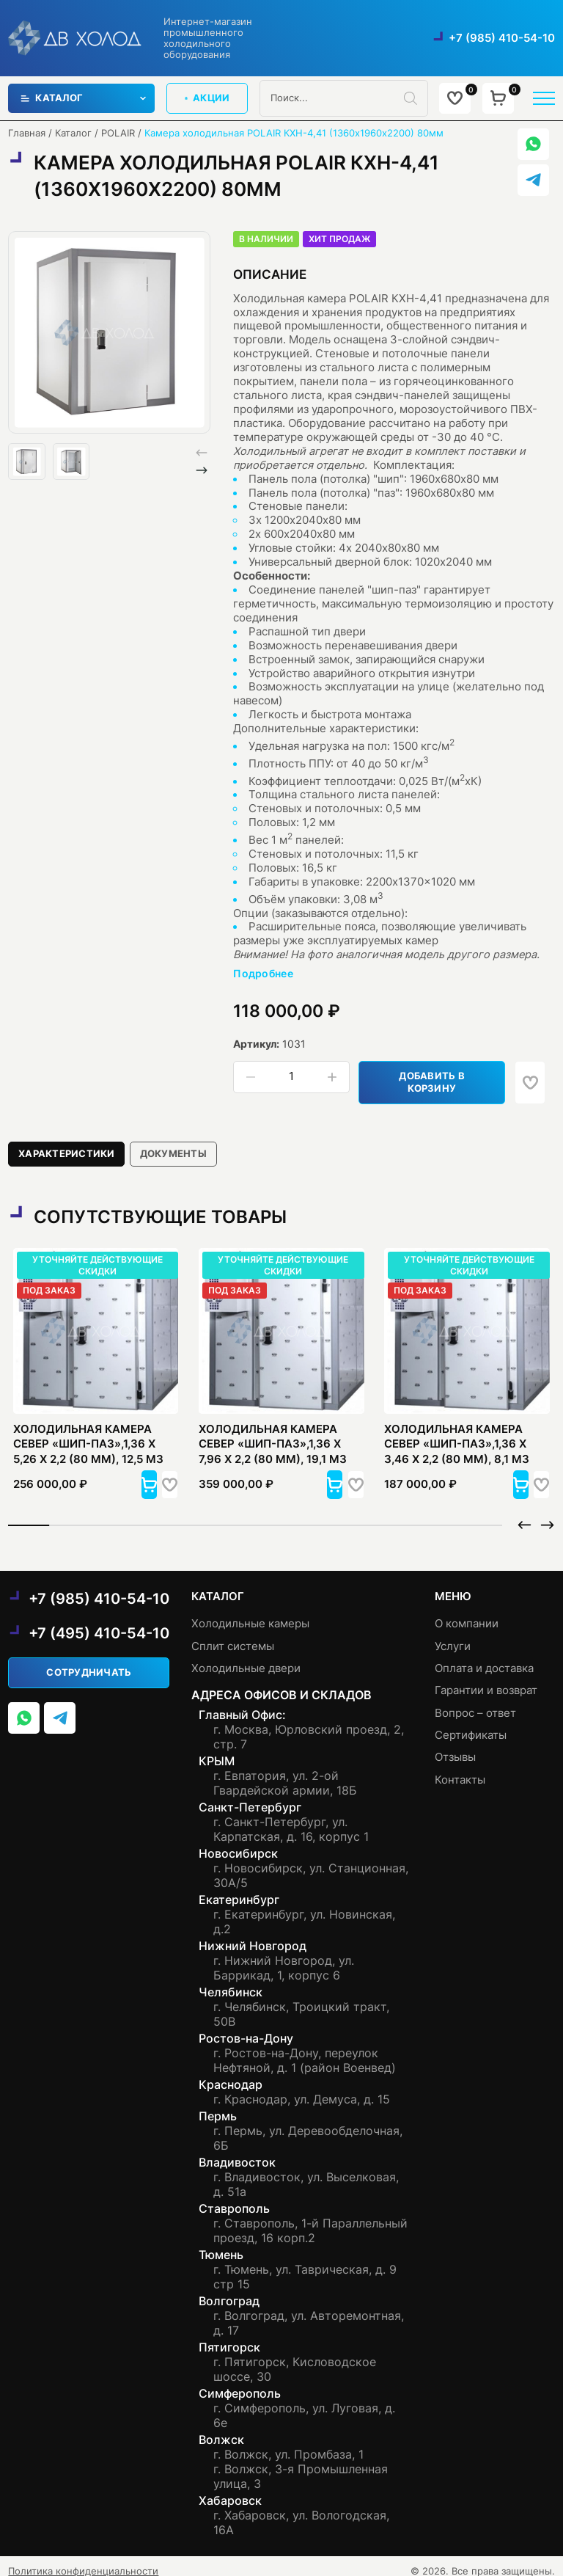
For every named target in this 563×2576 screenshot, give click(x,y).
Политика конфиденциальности (83, 2560)
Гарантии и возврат (486, 1680)
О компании (466, 1614)
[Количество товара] (291, 1077)
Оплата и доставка (484, 1658)
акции (207, 98)
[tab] (66, 1143)
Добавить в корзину (436, 1076)
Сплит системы (232, 1636)
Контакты (460, 1769)
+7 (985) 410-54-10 (502, 38)
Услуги (453, 1636)
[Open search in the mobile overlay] (343, 98)
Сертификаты (471, 1725)
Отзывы (455, 1747)
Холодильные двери (246, 1658)
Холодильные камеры (250, 1614)
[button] (201, 470)
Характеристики (67, 1143)
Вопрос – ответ (475, 1703)
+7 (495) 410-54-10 (99, 1623)
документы (174, 1143)
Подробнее (263, 974)
